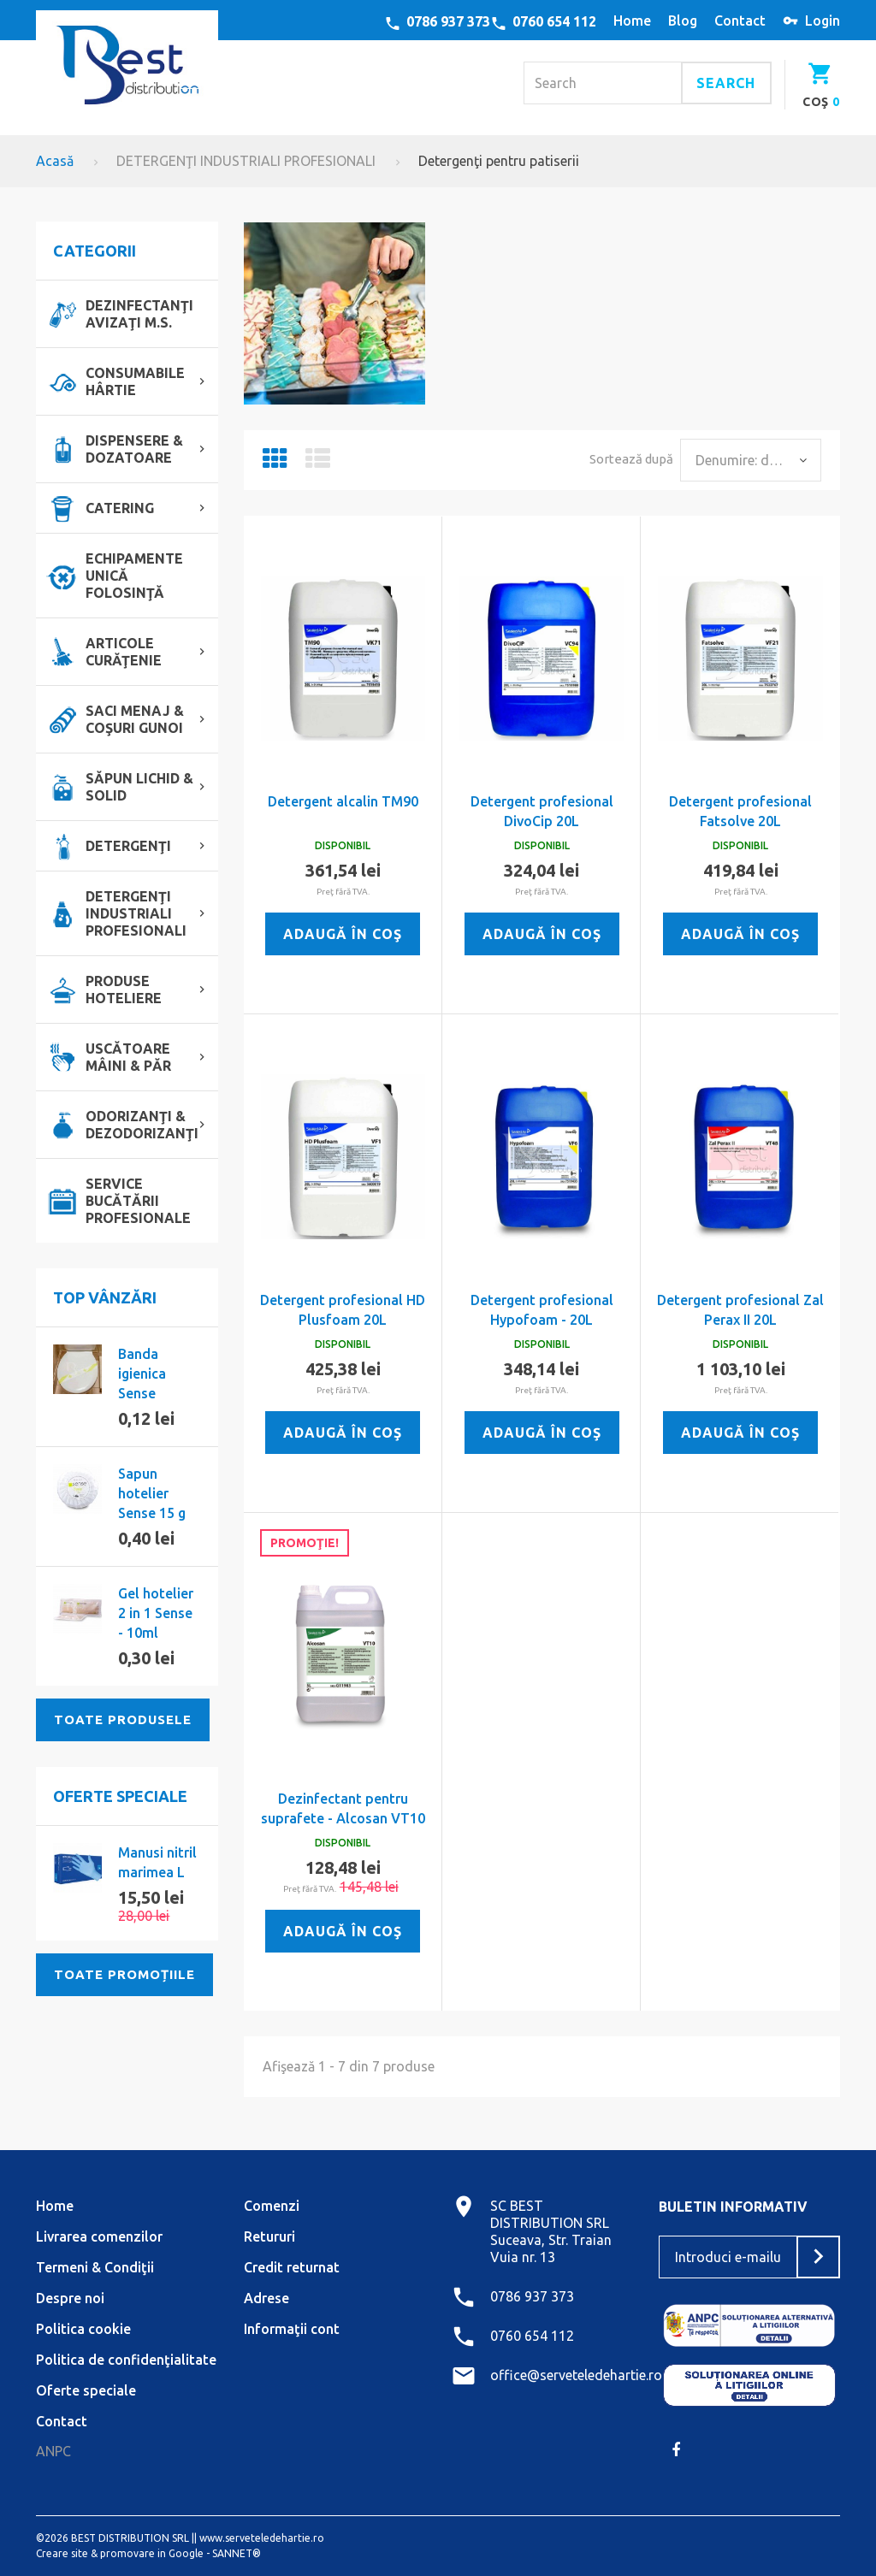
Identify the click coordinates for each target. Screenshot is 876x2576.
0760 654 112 (554, 21)
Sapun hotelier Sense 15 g (152, 1493)
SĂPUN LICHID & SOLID (139, 787)
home (632, 20)
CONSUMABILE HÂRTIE (135, 381)
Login (822, 20)
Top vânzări (105, 1297)
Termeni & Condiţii (95, 2267)
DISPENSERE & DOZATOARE (134, 449)
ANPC (53, 2451)
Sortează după (631, 459)
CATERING (120, 508)
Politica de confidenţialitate (126, 2359)
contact (740, 20)
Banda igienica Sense (142, 1373)
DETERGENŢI (128, 846)
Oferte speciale (120, 1796)
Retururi (269, 2236)
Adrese (266, 2298)
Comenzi (271, 2205)
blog (682, 20)
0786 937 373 (448, 21)
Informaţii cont (292, 2329)
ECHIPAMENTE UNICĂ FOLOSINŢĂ (134, 575)
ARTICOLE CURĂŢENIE (124, 651)
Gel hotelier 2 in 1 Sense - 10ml (155, 1613)
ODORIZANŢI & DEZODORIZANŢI (142, 1124)
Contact (61, 2421)
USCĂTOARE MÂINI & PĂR (128, 1057)
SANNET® (236, 2553)
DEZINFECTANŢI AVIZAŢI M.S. (139, 314)
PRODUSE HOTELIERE (124, 989)
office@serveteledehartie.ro (576, 2375)
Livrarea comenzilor (99, 2236)
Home (55, 2205)
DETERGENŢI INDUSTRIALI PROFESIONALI (246, 160)
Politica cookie (83, 2329)
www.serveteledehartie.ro (261, 2538)
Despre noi (70, 2298)
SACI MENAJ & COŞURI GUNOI (135, 719)
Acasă (55, 160)
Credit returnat (292, 2267)
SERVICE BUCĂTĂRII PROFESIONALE (138, 1201)
